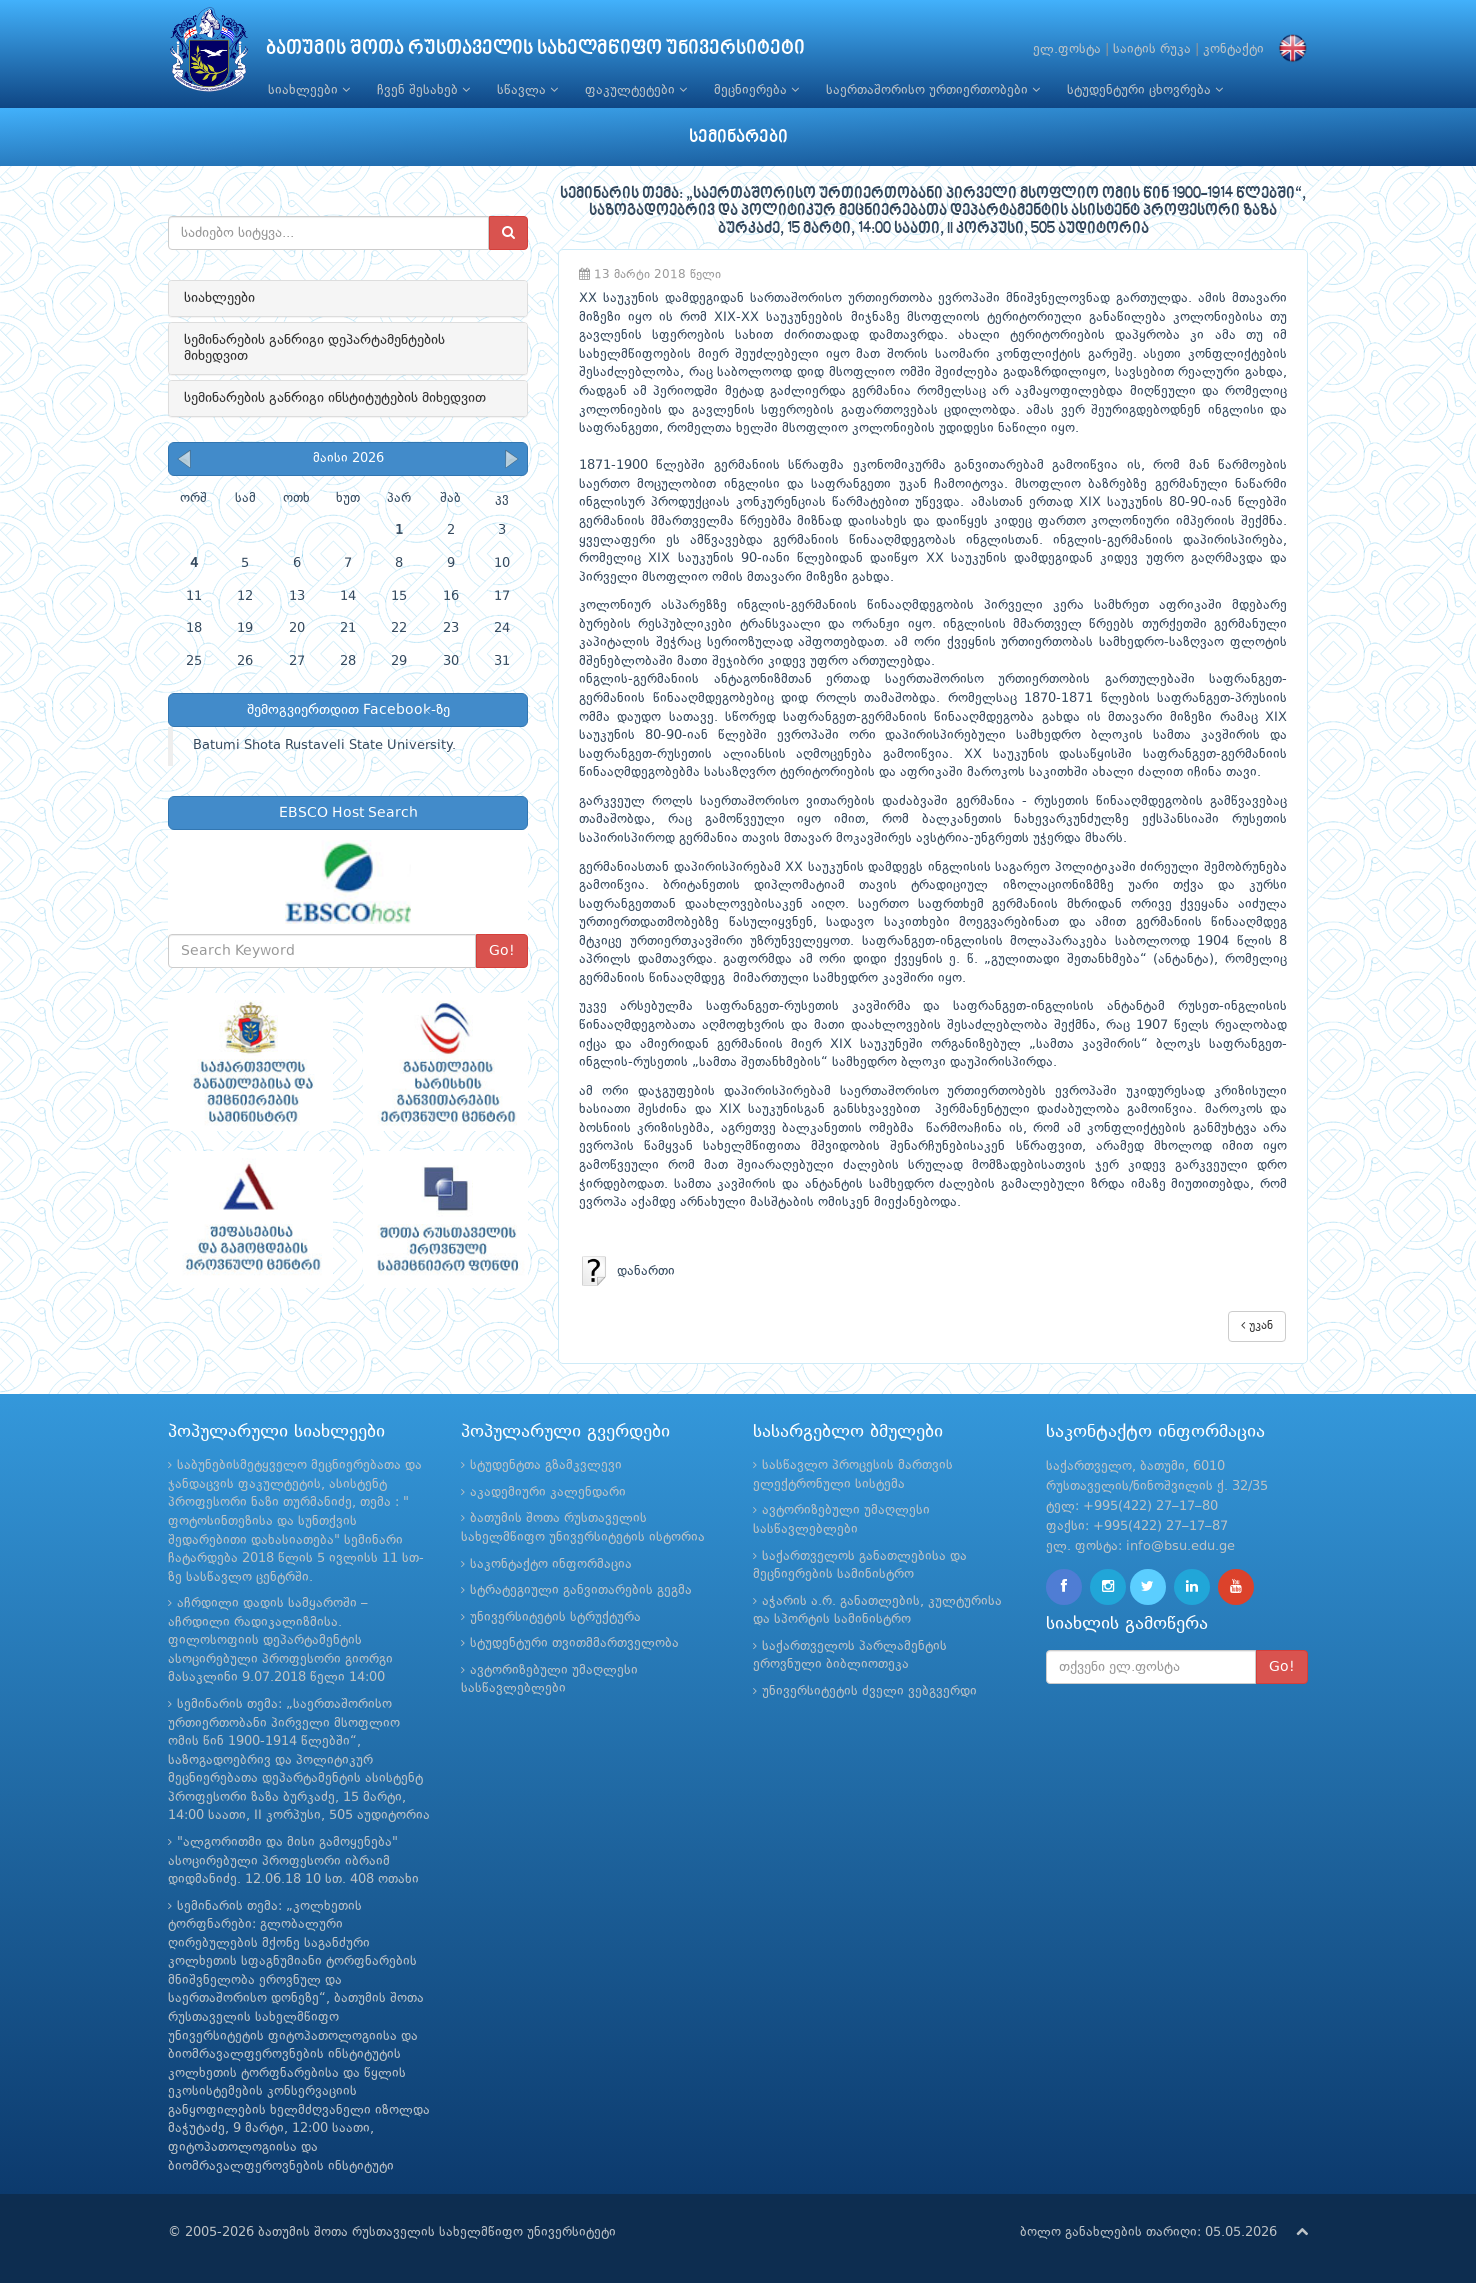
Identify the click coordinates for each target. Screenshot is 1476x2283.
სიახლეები (309, 90)
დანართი (627, 1271)
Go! (502, 951)
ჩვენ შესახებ (423, 90)
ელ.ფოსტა (1067, 49)
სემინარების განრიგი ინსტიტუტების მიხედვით (335, 398)
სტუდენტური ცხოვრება (1145, 90)
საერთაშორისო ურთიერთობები (933, 90)
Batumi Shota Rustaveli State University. (324, 745)
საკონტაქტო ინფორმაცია (551, 1564)
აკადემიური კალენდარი (548, 1492)
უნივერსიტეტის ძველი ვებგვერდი (869, 1691)
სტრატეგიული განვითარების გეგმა (581, 1590)
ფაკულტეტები (636, 90)
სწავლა (527, 90)
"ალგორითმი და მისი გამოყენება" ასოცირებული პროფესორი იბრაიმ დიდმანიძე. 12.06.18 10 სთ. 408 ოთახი (293, 1861)
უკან (1257, 1325)
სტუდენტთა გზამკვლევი (546, 1465)
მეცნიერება (756, 90)
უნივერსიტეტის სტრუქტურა (555, 1617)
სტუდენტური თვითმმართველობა (574, 1643)
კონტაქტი (1233, 49)
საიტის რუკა (1152, 49)
